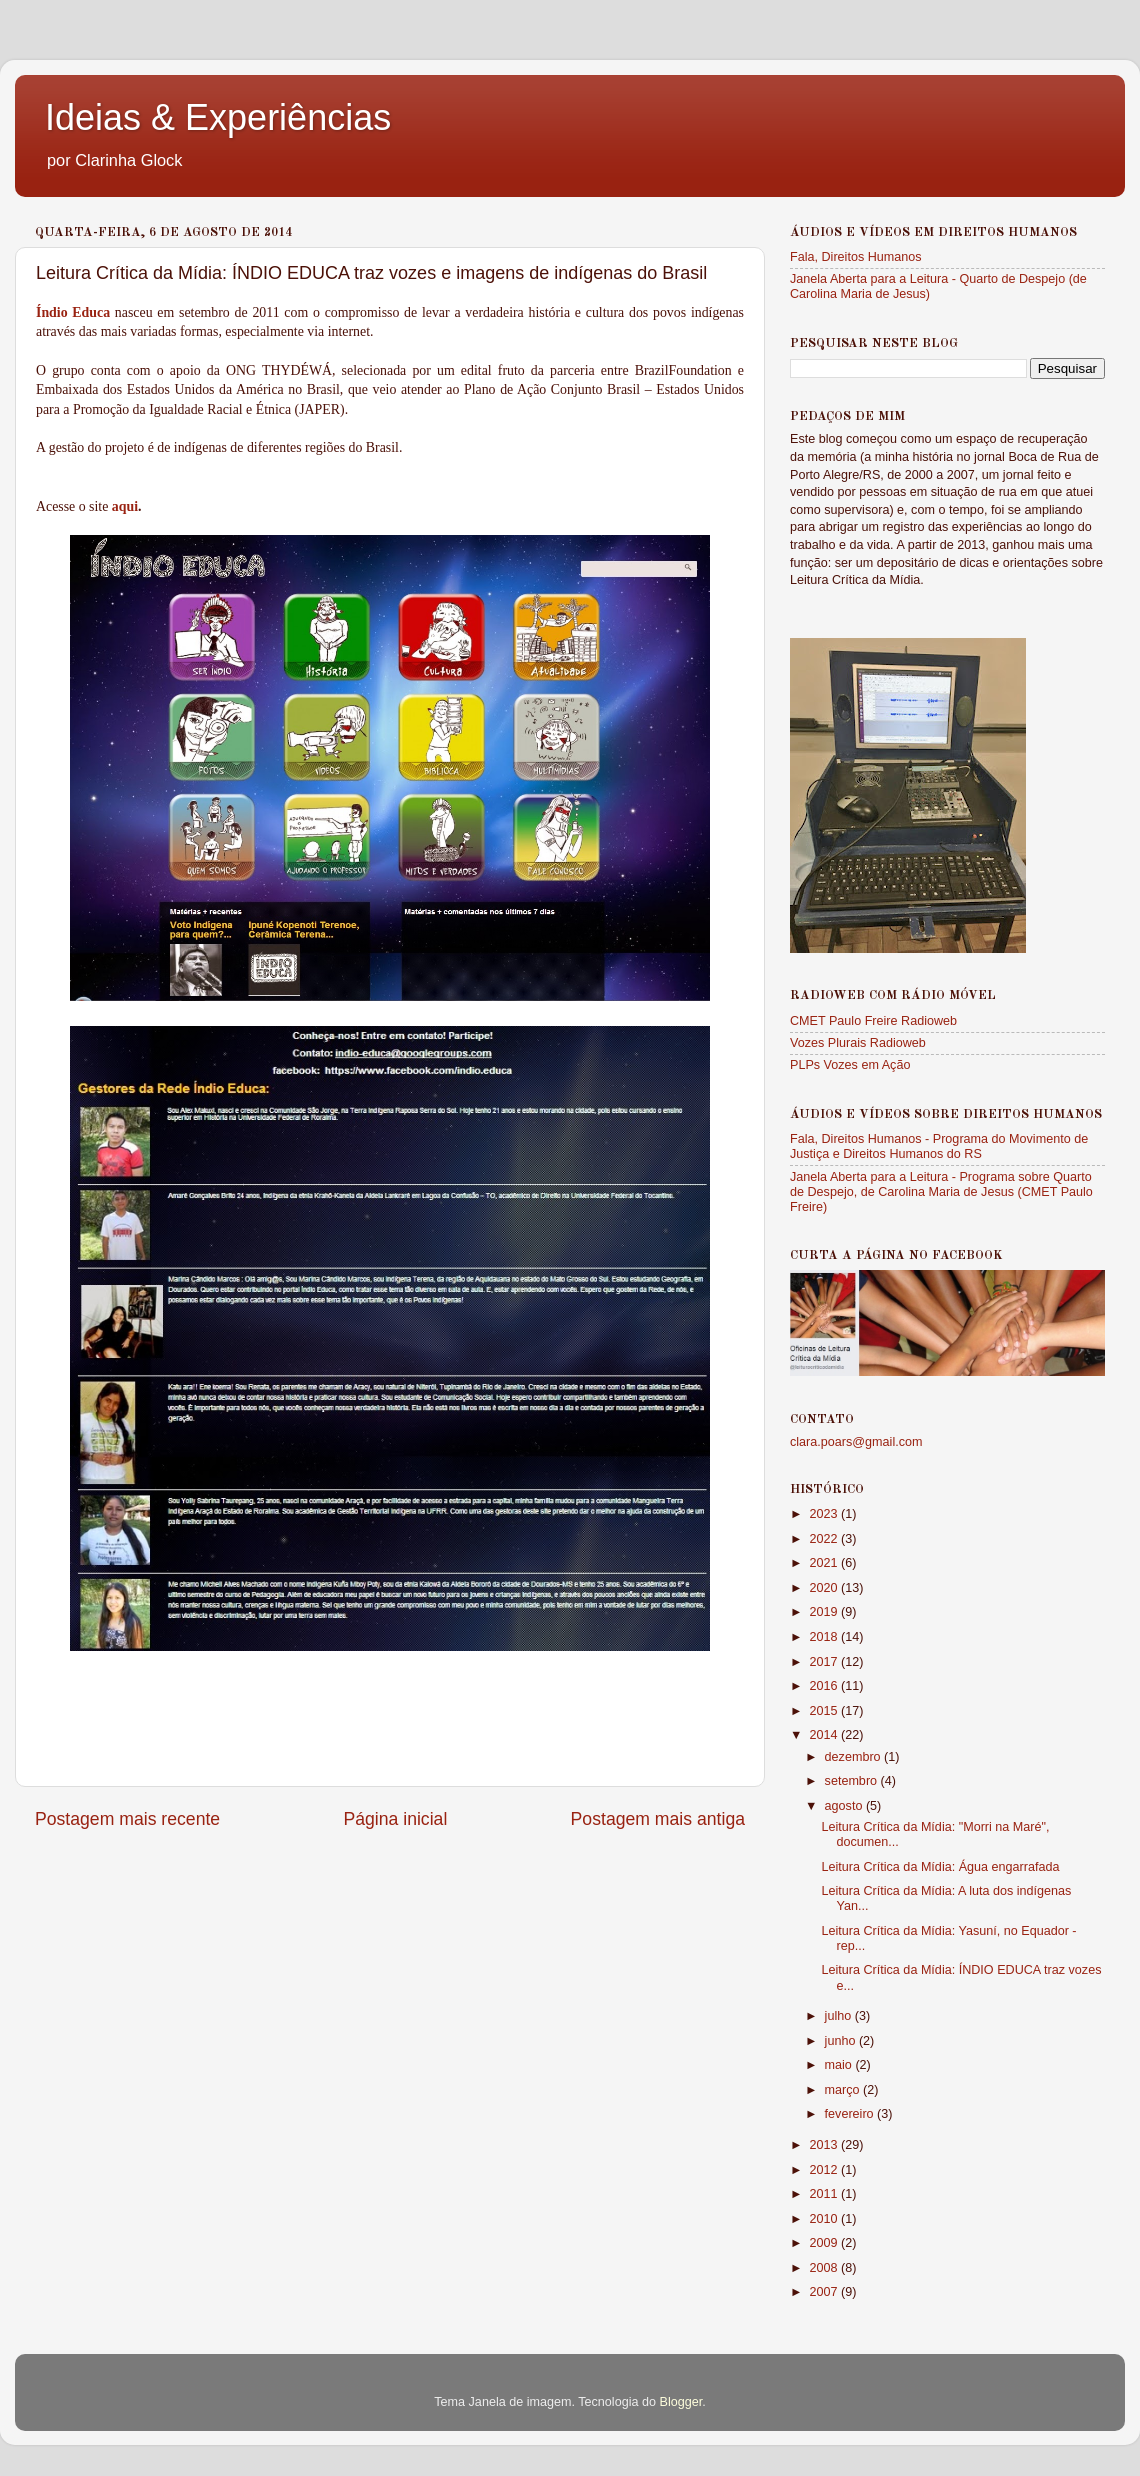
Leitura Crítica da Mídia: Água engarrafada (940, 1867)
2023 (825, 1514)
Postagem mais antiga (658, 1819)
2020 (825, 1588)
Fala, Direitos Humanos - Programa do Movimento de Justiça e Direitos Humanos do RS (939, 1146)
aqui (125, 506)
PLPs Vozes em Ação (850, 1065)
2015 (825, 1711)
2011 (825, 2194)
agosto (845, 1806)
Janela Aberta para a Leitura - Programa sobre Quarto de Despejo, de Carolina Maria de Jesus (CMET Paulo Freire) (941, 1192)
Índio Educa (73, 312)
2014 (825, 1735)
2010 (825, 2219)
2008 (825, 2268)
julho (840, 2016)
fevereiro (851, 2114)
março (844, 2090)
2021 (825, 1563)
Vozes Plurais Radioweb (858, 1043)
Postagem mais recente (127, 1819)
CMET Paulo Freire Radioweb (873, 1021)
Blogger (680, 2402)
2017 (825, 1662)
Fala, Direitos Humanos (856, 257)
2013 (825, 2145)
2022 (825, 1539)
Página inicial (395, 1819)
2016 (825, 1686)
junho (842, 2041)
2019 (825, 1612)
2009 (825, 2243)
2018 (825, 1637)
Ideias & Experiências (218, 117)
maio (840, 2065)
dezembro (855, 1757)
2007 (825, 2292)
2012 (825, 2170)
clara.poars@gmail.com (856, 1442)
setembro (853, 1781)
